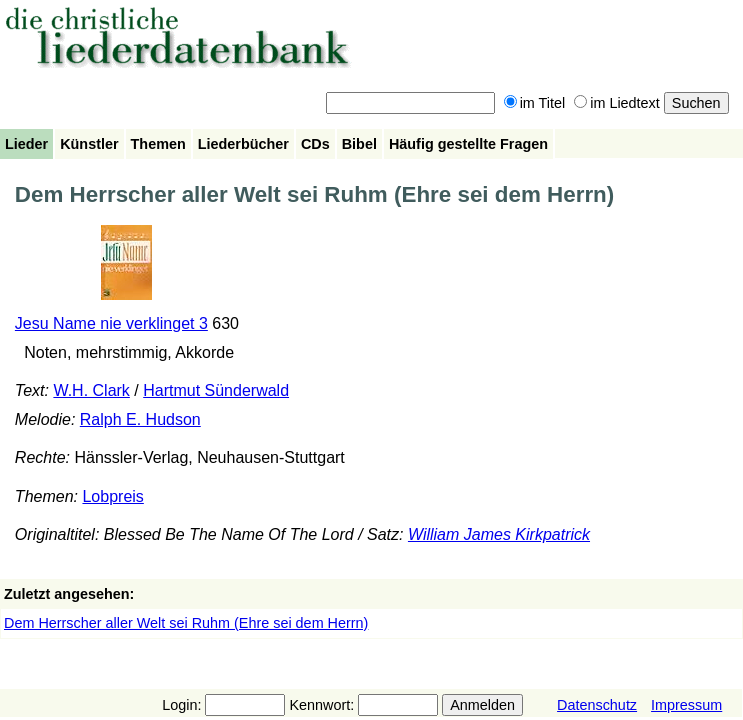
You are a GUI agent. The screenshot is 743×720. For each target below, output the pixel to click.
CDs (315, 144)
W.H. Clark (91, 390)
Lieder (26, 144)
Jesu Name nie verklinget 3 (111, 323)
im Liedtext (617, 103)
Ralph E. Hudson (140, 419)
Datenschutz (597, 705)
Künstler (89, 144)
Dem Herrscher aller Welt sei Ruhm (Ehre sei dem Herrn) (186, 623)
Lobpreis (112, 496)
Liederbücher (243, 144)
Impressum (686, 705)
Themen (158, 144)
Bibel (359, 144)
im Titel (535, 103)
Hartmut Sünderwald (216, 390)
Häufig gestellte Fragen (468, 144)
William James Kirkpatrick (499, 534)
